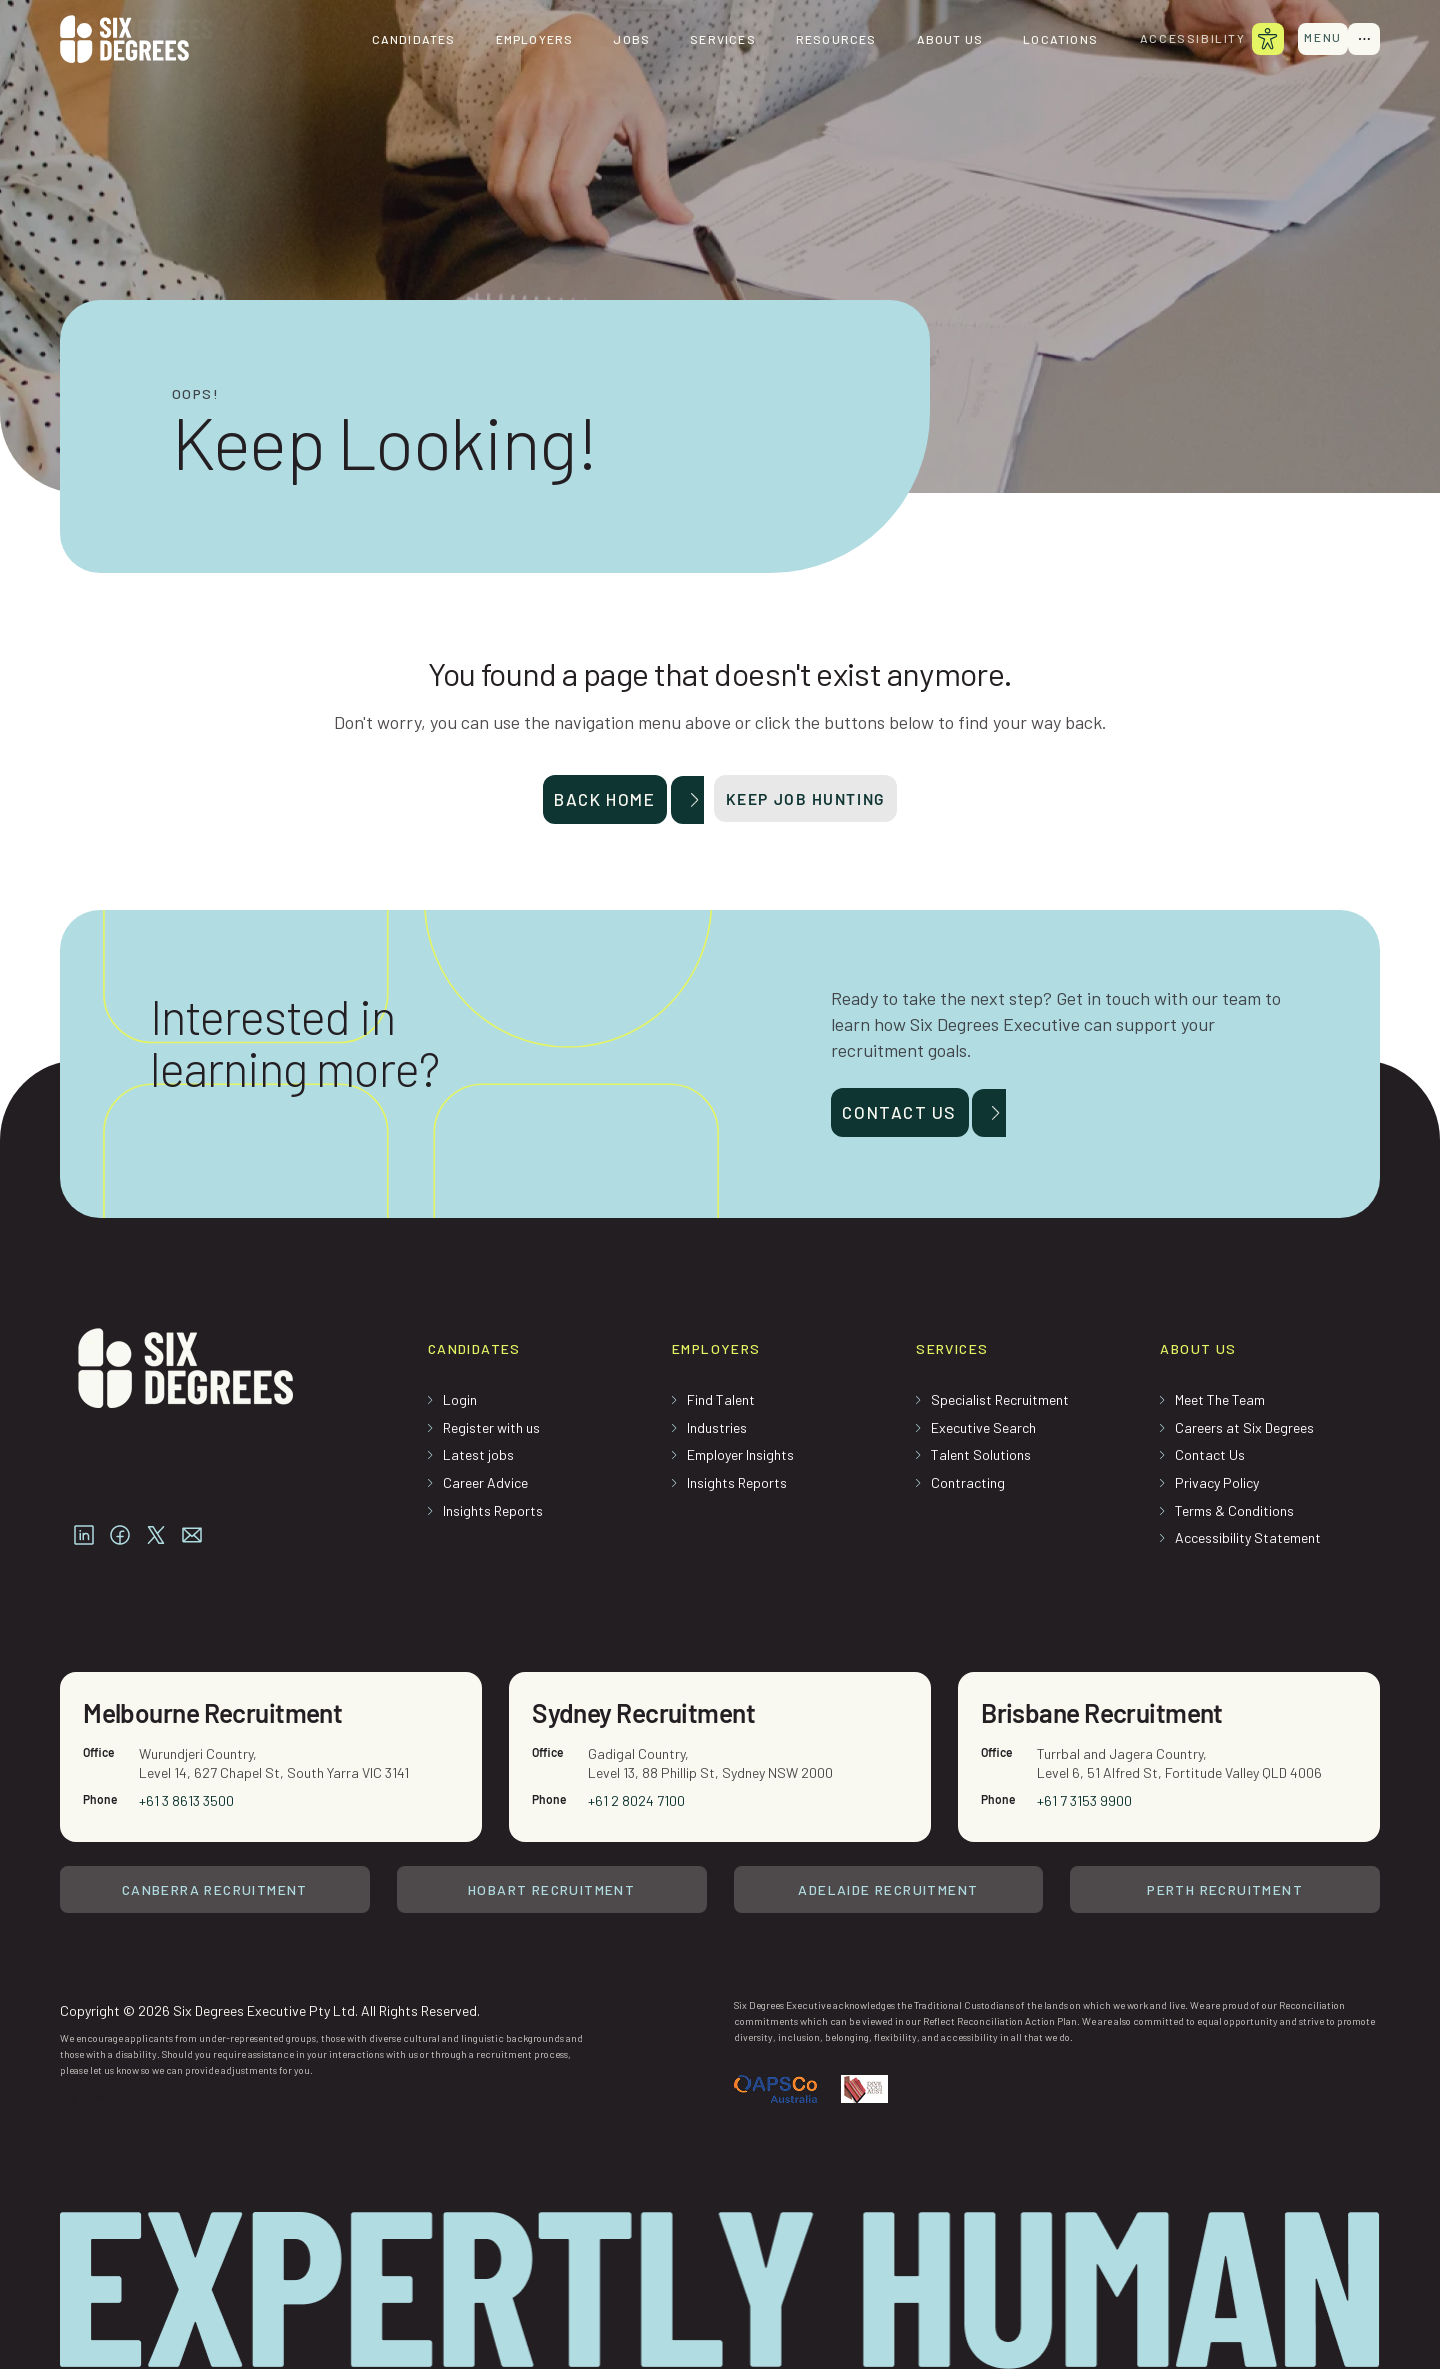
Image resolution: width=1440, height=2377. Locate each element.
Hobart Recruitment (551, 1900)
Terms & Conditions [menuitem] (1234, 1517)
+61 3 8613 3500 (187, 1810)
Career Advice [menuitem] (485, 1489)
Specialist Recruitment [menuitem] (1000, 1406)
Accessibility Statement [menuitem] (1248, 1544)
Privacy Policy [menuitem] (1217, 1489)
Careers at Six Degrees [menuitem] (1244, 1434)
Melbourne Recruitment (222, 1722)
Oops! (195, 394)
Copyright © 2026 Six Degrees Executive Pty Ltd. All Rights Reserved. (270, 2017)
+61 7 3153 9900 (1085, 1810)
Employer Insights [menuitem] (740, 1461)
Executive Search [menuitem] (983, 1434)
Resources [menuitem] (823, 40)
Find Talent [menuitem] (721, 1406)
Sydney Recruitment (652, 1722)
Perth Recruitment (1225, 1900)
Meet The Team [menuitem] (1220, 1406)
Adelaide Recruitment (888, 1900)
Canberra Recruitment (215, 1900)
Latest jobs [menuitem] (478, 1461)
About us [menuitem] (936, 40)
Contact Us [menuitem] (1210, 1461)
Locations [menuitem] (1047, 40)
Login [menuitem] (460, 1406)
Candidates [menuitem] (400, 40)
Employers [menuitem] (521, 40)
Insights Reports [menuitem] (493, 1517)
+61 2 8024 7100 (637, 1810)
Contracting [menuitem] (968, 1489)
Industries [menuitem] (717, 1434)
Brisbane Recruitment (1111, 1722)
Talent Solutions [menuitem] (981, 1461)
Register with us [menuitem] (491, 1434)
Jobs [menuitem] (618, 40)
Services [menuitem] (710, 40)
